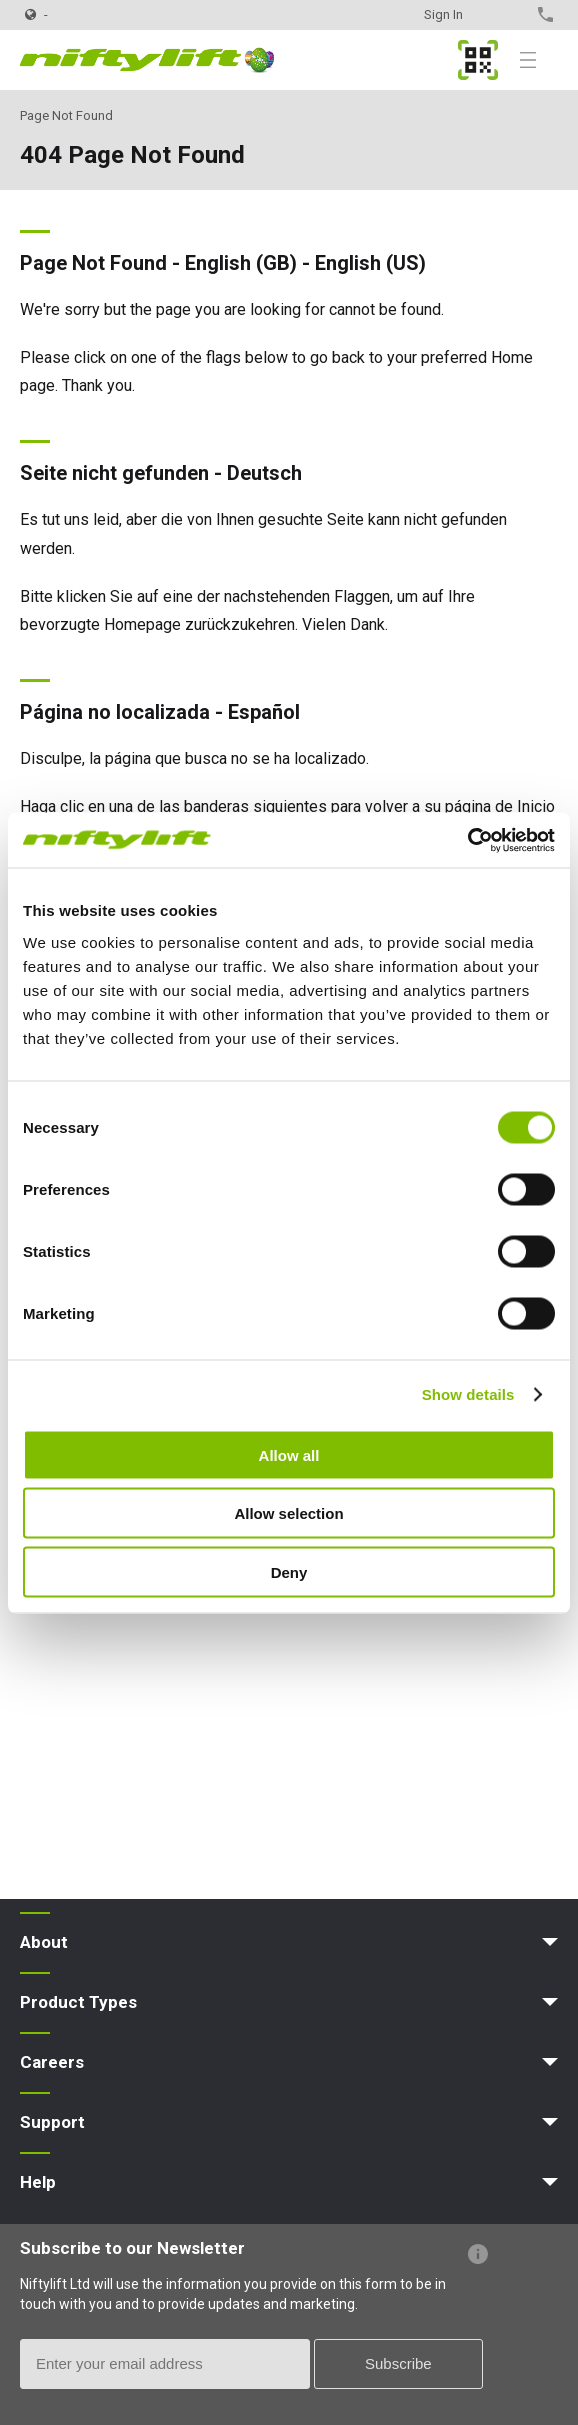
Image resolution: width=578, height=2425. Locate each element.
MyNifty (478, 60)
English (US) (370, 263)
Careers (52, 2062)
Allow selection (288, 1513)
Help (38, 2182)
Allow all (289, 1454)
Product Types (78, 2002)
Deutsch (264, 473)
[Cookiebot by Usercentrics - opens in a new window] (467, 840)
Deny (289, 1571)
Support (52, 2122)
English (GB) (241, 263)
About (44, 1942)
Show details (468, 1394)
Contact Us (510, 14)
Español (264, 712)
